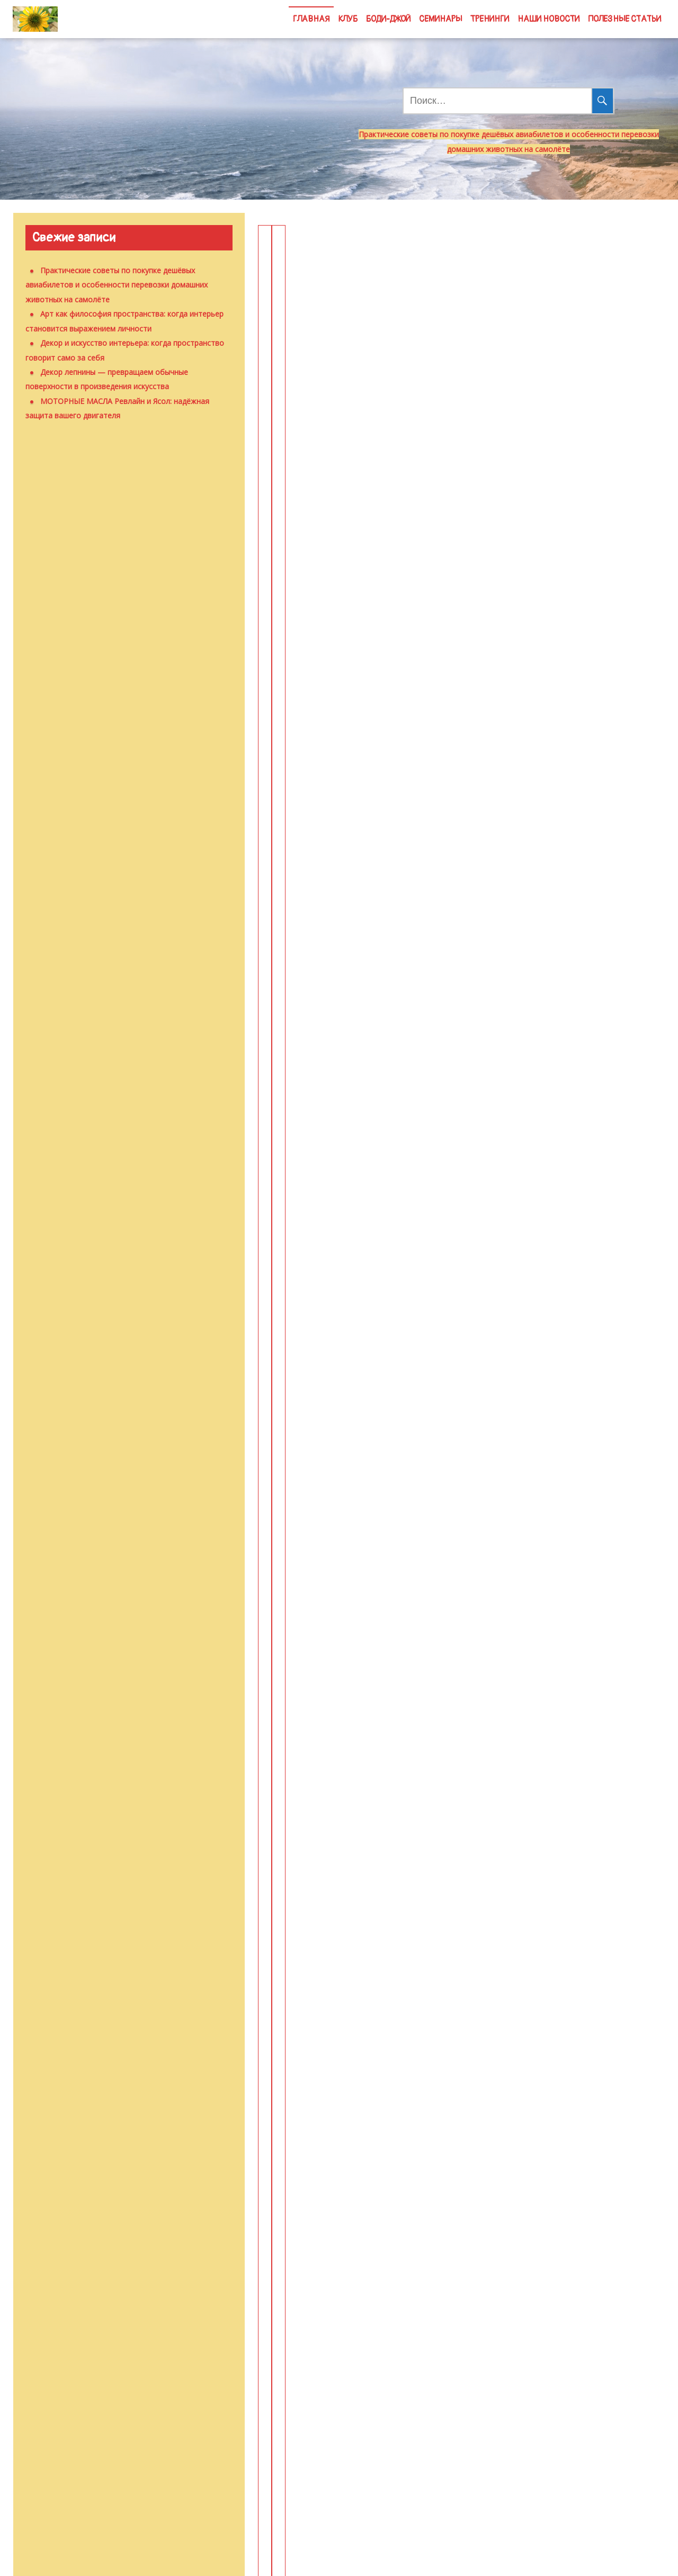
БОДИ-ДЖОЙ (388, 19)
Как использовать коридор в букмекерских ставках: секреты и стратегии (352, 1382)
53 (439, 2238)
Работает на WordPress (301, 2557)
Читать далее (353, 520)
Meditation (403, 2557)
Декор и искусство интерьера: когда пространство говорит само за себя (347, 631)
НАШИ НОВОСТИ (548, 19)
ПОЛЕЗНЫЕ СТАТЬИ (624, 19)
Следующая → (506, 2238)
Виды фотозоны (324, 1825)
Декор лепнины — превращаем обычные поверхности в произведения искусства (549, 640)
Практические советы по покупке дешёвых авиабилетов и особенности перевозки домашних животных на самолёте (351, 295)
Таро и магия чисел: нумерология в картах (548, 948)
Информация (499, 992)
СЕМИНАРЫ (440, 19)
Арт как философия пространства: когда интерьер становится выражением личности (551, 276)
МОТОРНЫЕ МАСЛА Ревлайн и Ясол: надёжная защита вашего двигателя (336, 967)
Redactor (428, 553)
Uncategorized (299, 378)
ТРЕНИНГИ (489, 19)
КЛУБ (348, 19)
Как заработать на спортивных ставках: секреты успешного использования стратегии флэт (546, 1391)
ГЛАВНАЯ (311, 19)
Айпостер (504, 1825)
